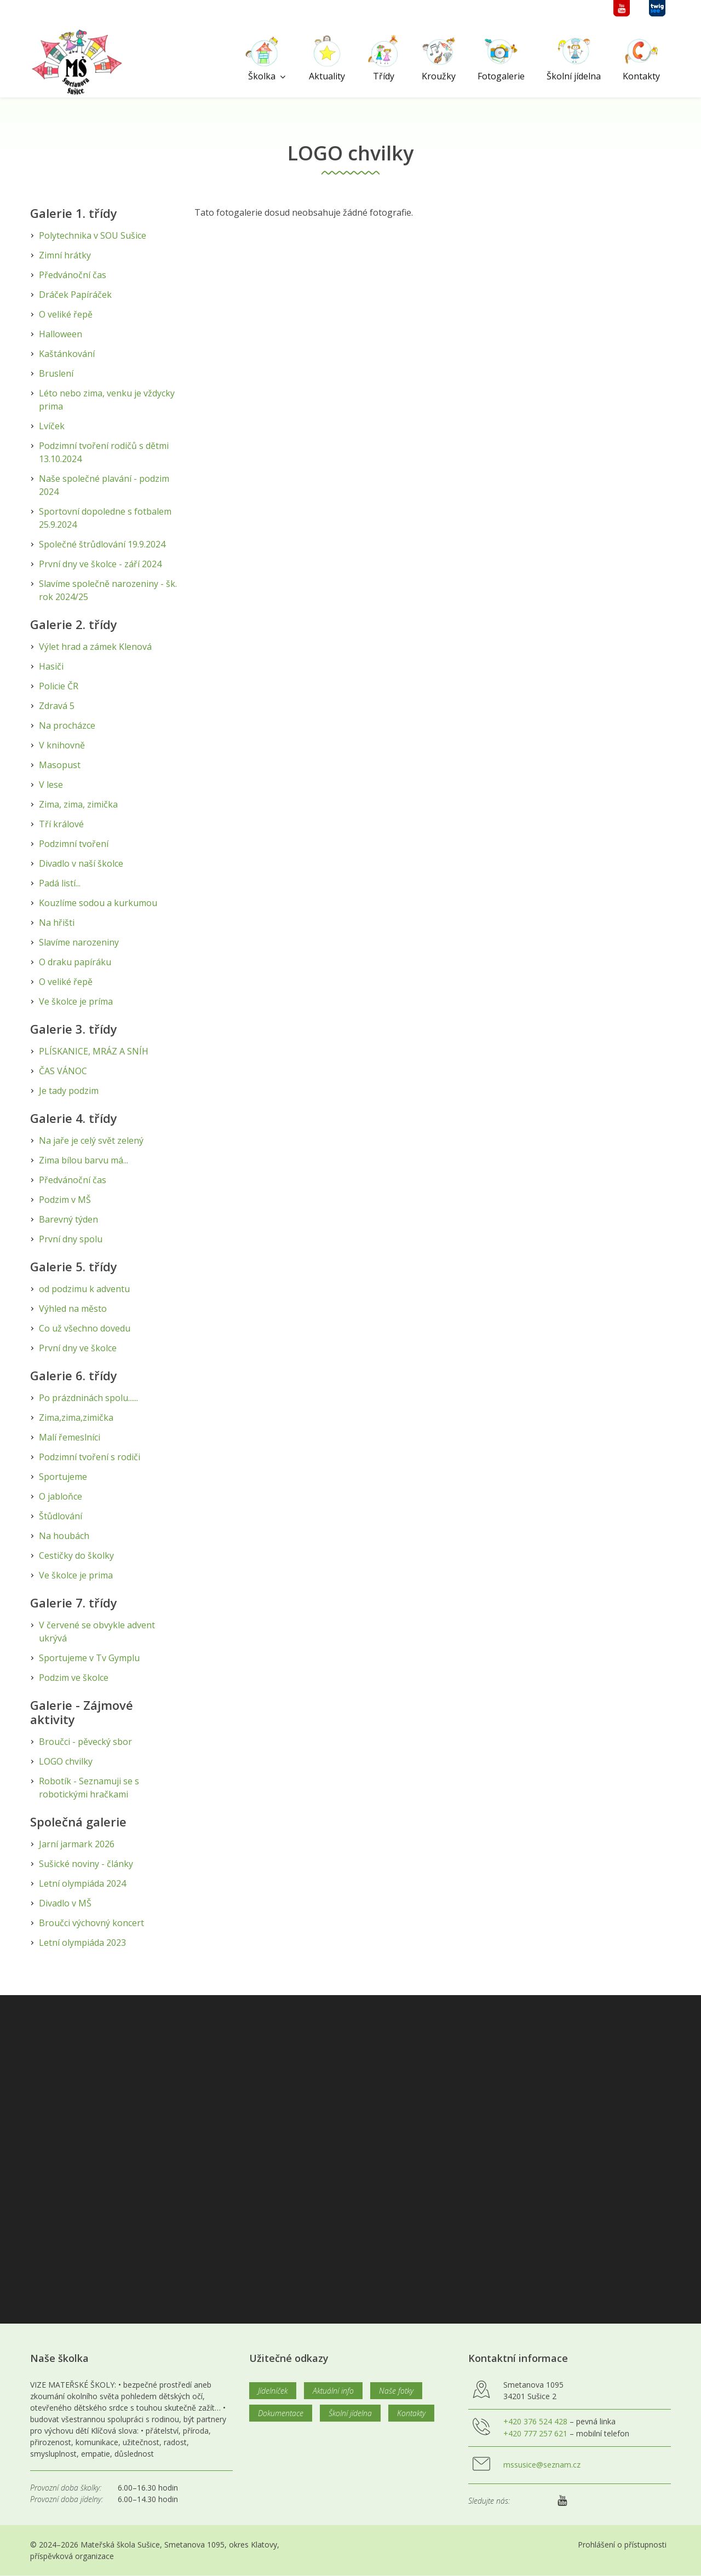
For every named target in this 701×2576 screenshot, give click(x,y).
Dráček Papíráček (75, 295)
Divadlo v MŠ (65, 1903)
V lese (51, 785)
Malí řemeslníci (69, 1437)
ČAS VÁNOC (63, 1071)
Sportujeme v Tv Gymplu (89, 1658)
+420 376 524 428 (535, 2421)
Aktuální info (333, 2390)
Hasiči (51, 666)
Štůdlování (60, 1516)
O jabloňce (60, 1496)
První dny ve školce (78, 1348)
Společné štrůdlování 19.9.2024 (102, 544)
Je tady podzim (69, 1091)
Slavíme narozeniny (79, 942)
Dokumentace (280, 2413)
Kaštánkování (67, 354)
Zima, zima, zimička (78, 804)
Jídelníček (273, 2390)
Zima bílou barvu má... (83, 1160)
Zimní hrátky (65, 255)
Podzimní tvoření (73, 844)
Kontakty (411, 2413)
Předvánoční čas (72, 275)
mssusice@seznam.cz (542, 2464)
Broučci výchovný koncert (91, 1923)
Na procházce (67, 725)
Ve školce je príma (76, 1001)
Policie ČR (58, 686)
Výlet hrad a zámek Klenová (95, 647)
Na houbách (64, 1536)
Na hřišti (56, 923)
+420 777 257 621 (535, 2433)
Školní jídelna (350, 2413)
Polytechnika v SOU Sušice (92, 235)
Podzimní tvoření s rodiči (89, 1457)
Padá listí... (60, 883)
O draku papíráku (75, 962)
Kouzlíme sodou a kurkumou (98, 903)
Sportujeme (63, 1477)
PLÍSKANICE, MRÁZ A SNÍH (93, 1051)
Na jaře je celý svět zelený (91, 1140)
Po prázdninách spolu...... (88, 1398)
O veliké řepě (66, 314)
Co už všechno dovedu (84, 1328)
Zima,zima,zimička (76, 1417)
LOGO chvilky (66, 1761)
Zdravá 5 (56, 706)
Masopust (60, 765)
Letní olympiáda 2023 (82, 1943)
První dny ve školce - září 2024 (100, 564)
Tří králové (61, 824)
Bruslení (56, 373)
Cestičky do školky (76, 1555)
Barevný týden (68, 1219)
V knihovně (62, 745)
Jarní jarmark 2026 (76, 1844)
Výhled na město (73, 1309)
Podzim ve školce (73, 1678)
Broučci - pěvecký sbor (85, 1742)
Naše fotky (396, 2390)
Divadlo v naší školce (81, 863)
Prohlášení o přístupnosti (622, 2544)
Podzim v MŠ (65, 1200)
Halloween (60, 334)
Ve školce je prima (76, 1575)
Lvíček (52, 426)
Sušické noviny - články (86, 1864)
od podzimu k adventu (84, 1289)
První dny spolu (70, 1239)
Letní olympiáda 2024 (82, 1883)
